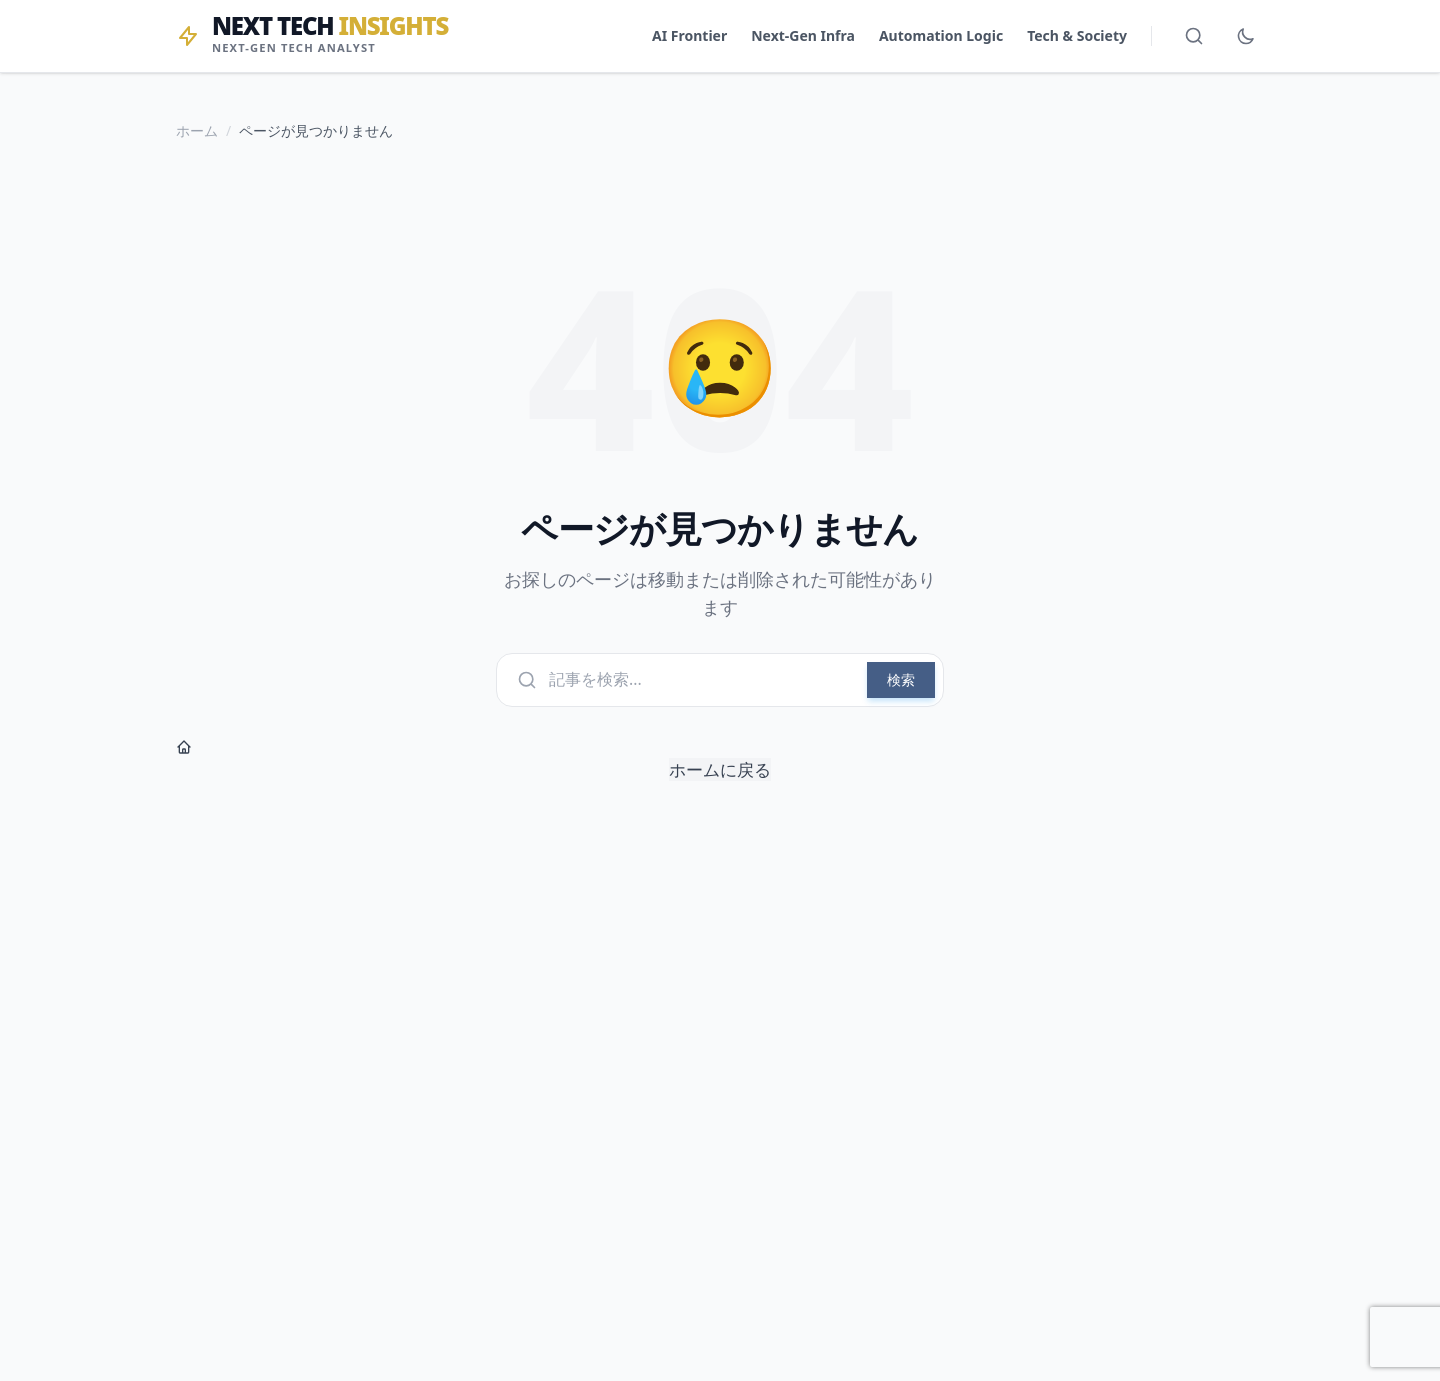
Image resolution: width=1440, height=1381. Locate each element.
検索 (901, 679)
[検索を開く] (1194, 36)
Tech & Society (1077, 35)
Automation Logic (941, 35)
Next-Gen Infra (803, 35)
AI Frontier (689, 35)
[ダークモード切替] (1246, 36)
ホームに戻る (473, 760)
